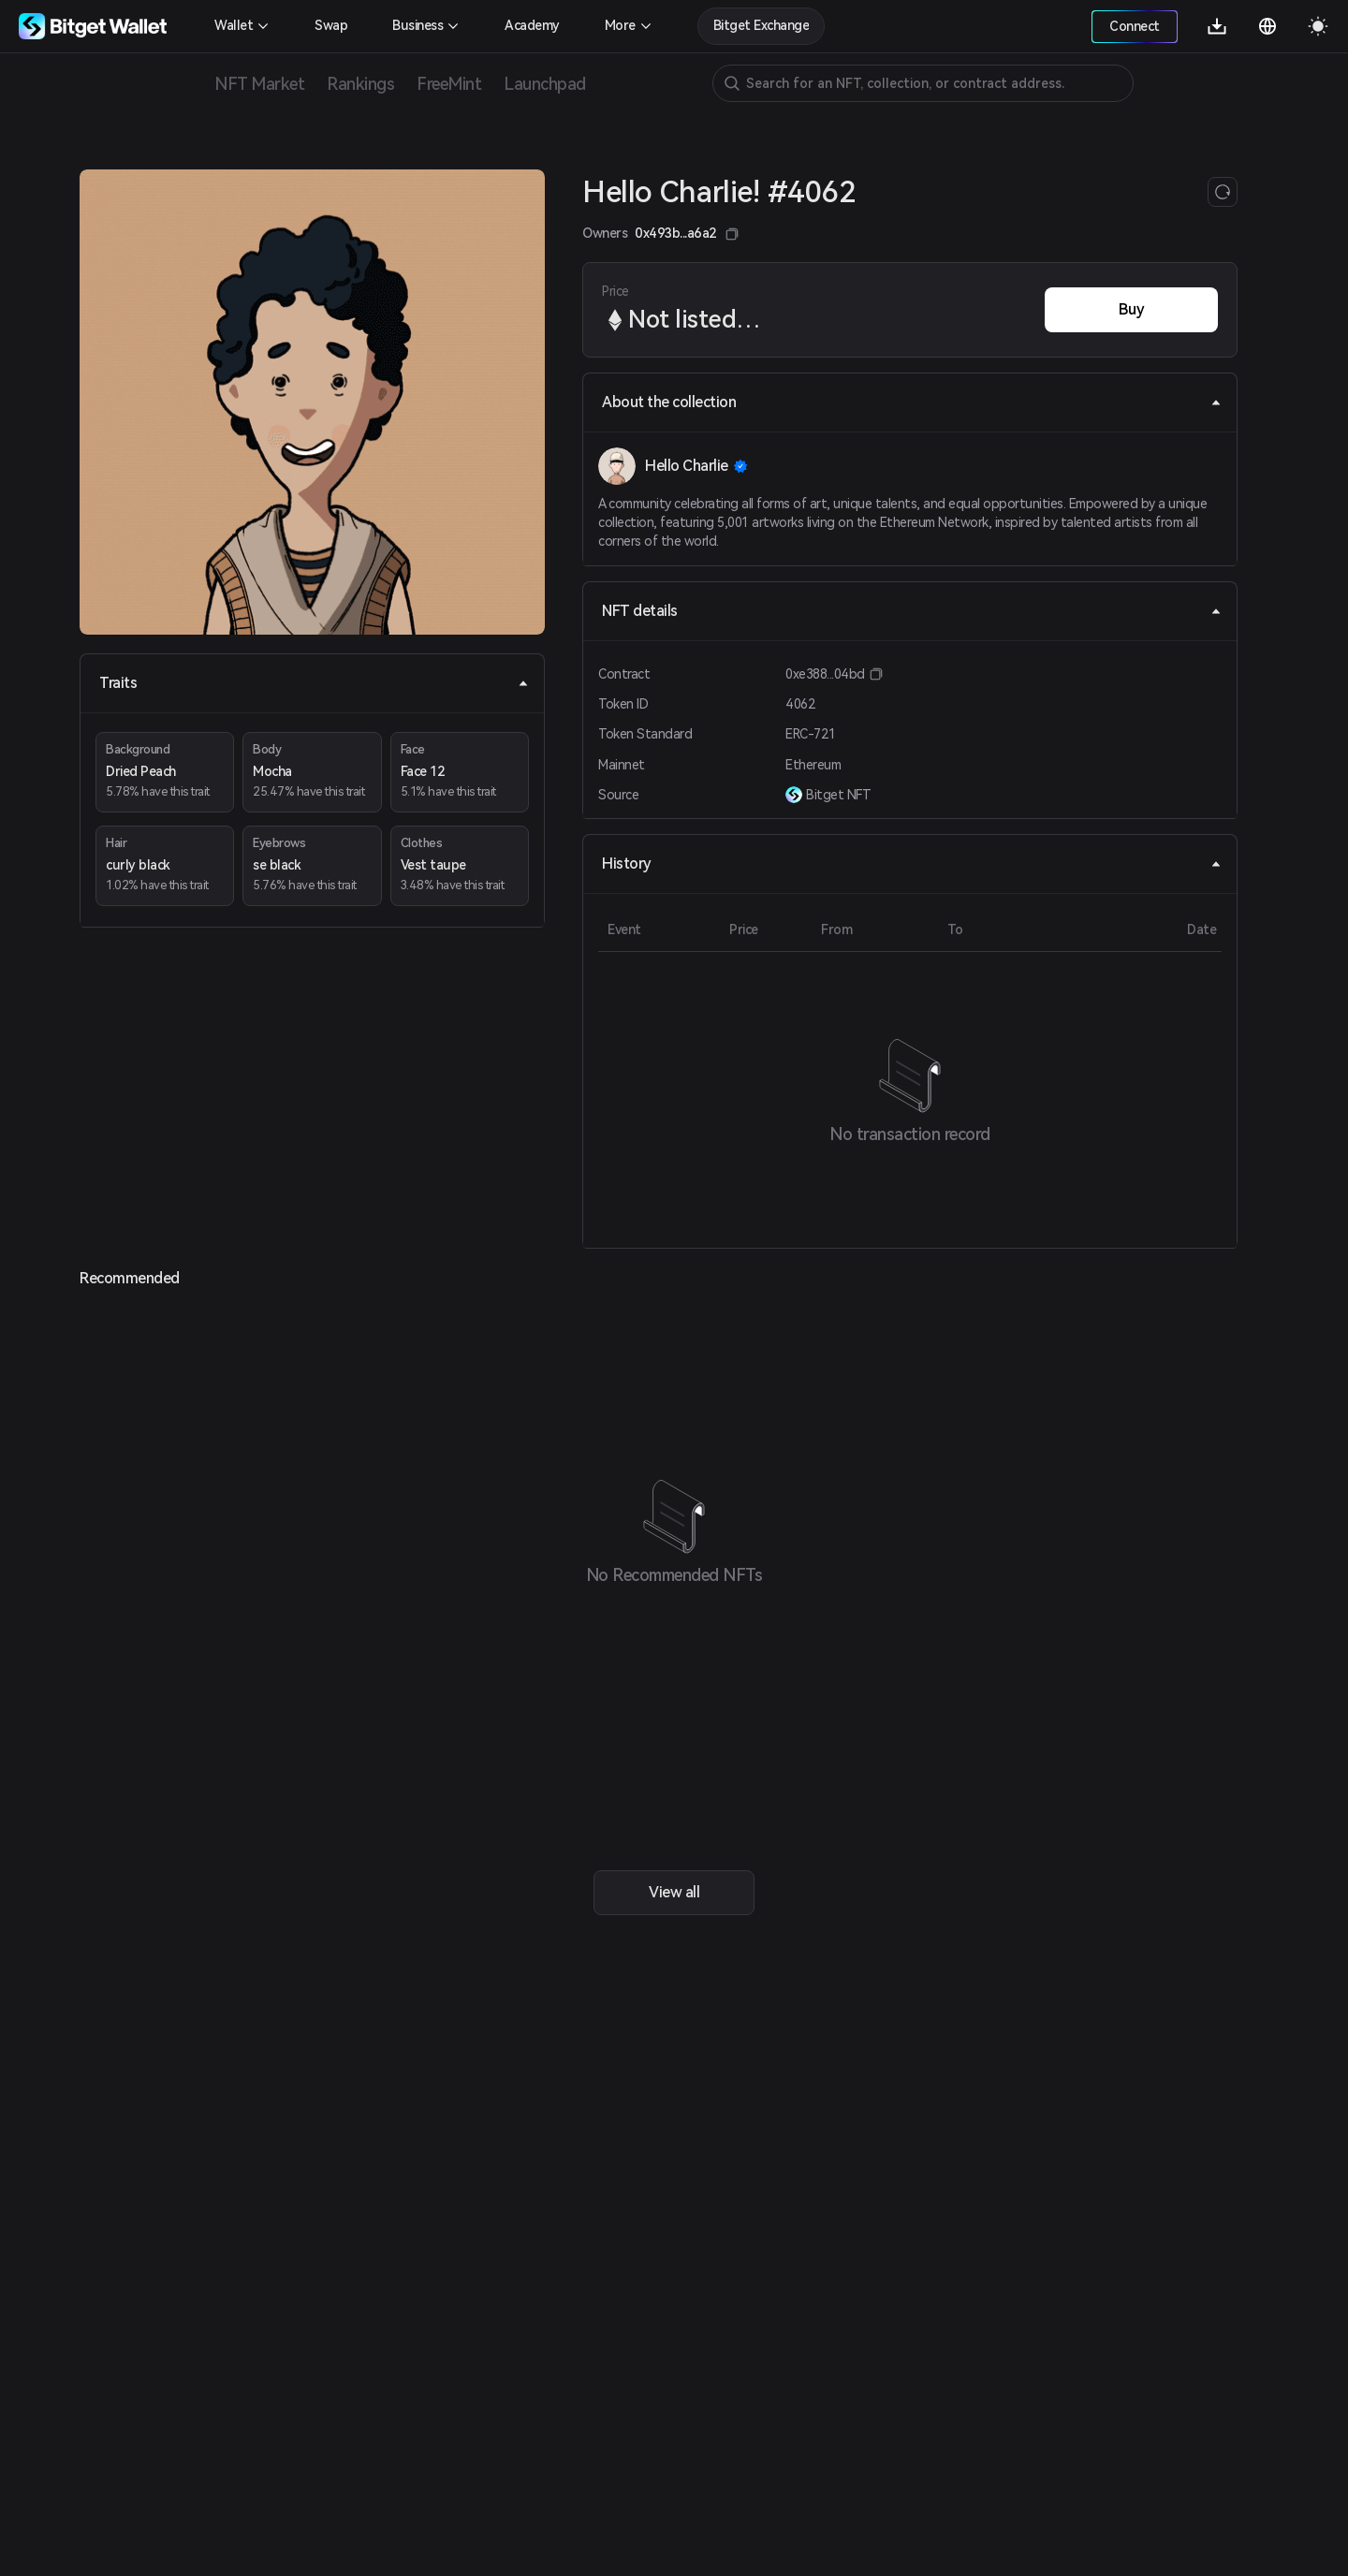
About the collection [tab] (912, 402)
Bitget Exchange (761, 25)
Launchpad (545, 84)
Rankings (360, 84)
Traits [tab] (314, 683)
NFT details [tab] (912, 611)
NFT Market (259, 84)
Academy (532, 25)
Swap (331, 25)
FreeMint (449, 84)
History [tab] (912, 863)
